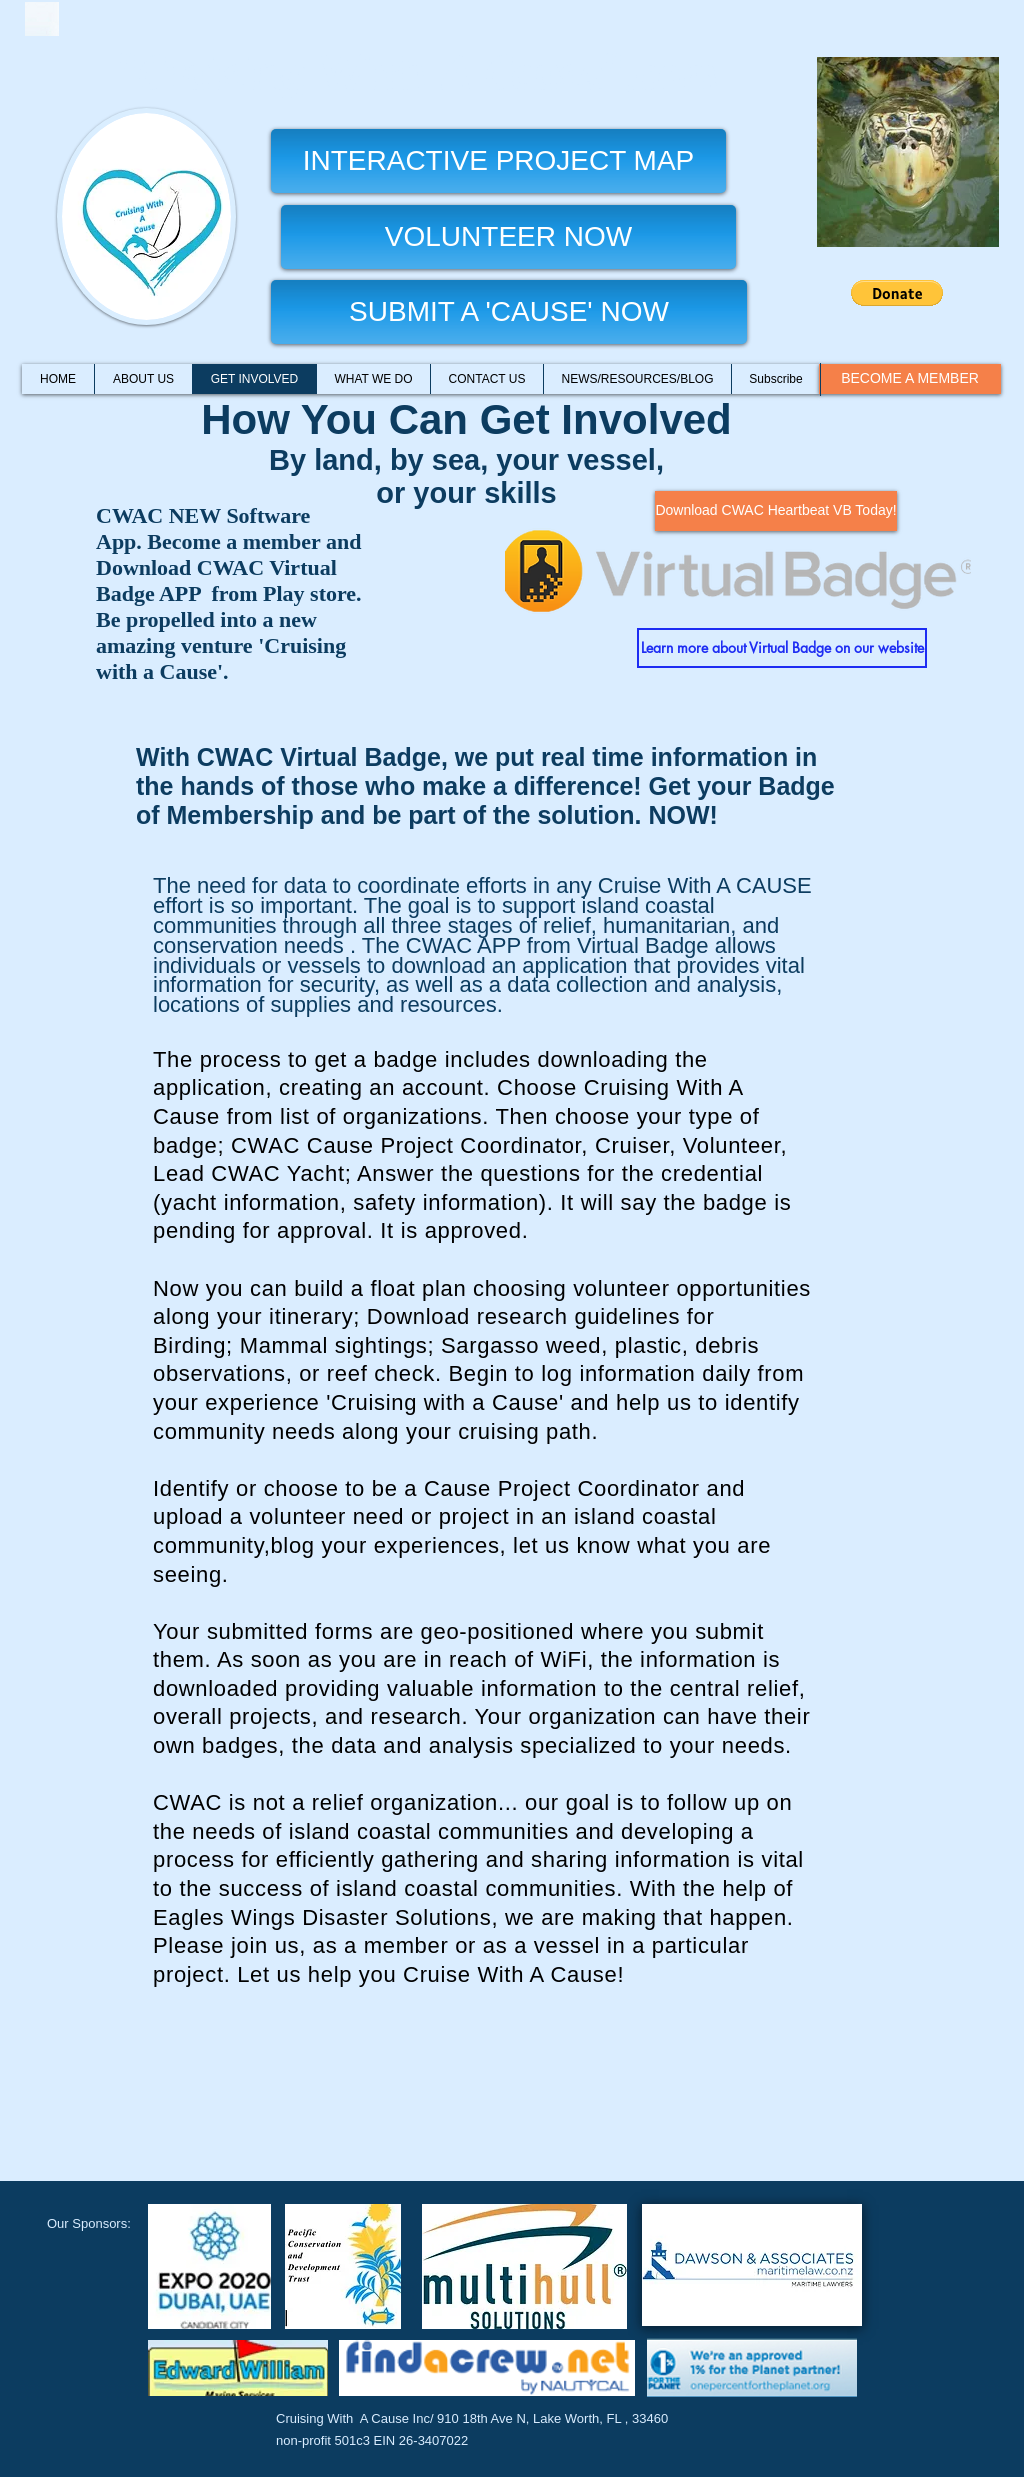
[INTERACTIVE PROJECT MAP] (498, 161)
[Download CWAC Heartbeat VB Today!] (776, 511)
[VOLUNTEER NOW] (508, 237)
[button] (897, 293)
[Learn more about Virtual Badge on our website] (782, 648)
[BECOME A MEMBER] (910, 379)
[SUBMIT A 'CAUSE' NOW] (509, 312)
